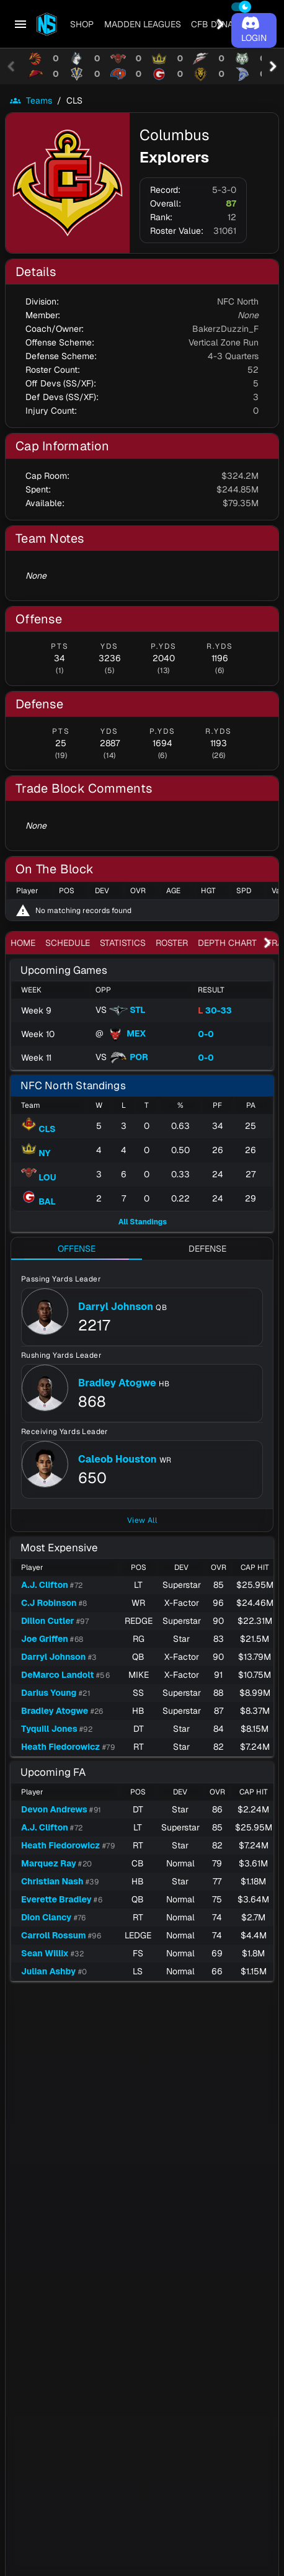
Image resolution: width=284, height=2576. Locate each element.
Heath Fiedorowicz (60, 1746)
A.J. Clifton (44, 1584)
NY (35, 1153)
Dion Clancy (46, 1917)
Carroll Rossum (53, 1935)
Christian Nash (52, 1881)
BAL (38, 1201)
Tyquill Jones (49, 1728)
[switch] (241, 7)
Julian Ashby (48, 1971)
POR (128, 1057)
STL (127, 1009)
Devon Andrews (54, 1809)
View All (142, 1520)
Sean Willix (45, 1953)
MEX (126, 1033)
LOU (38, 1177)
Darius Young (48, 1692)
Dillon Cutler (47, 1620)
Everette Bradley (56, 1899)
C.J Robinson (49, 1602)
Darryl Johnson (115, 1306)
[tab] (81, 24)
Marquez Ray (48, 1863)
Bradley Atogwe (117, 1382)
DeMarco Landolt (57, 1674)
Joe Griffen (44, 1638)
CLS (38, 1128)
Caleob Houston (117, 1459)
